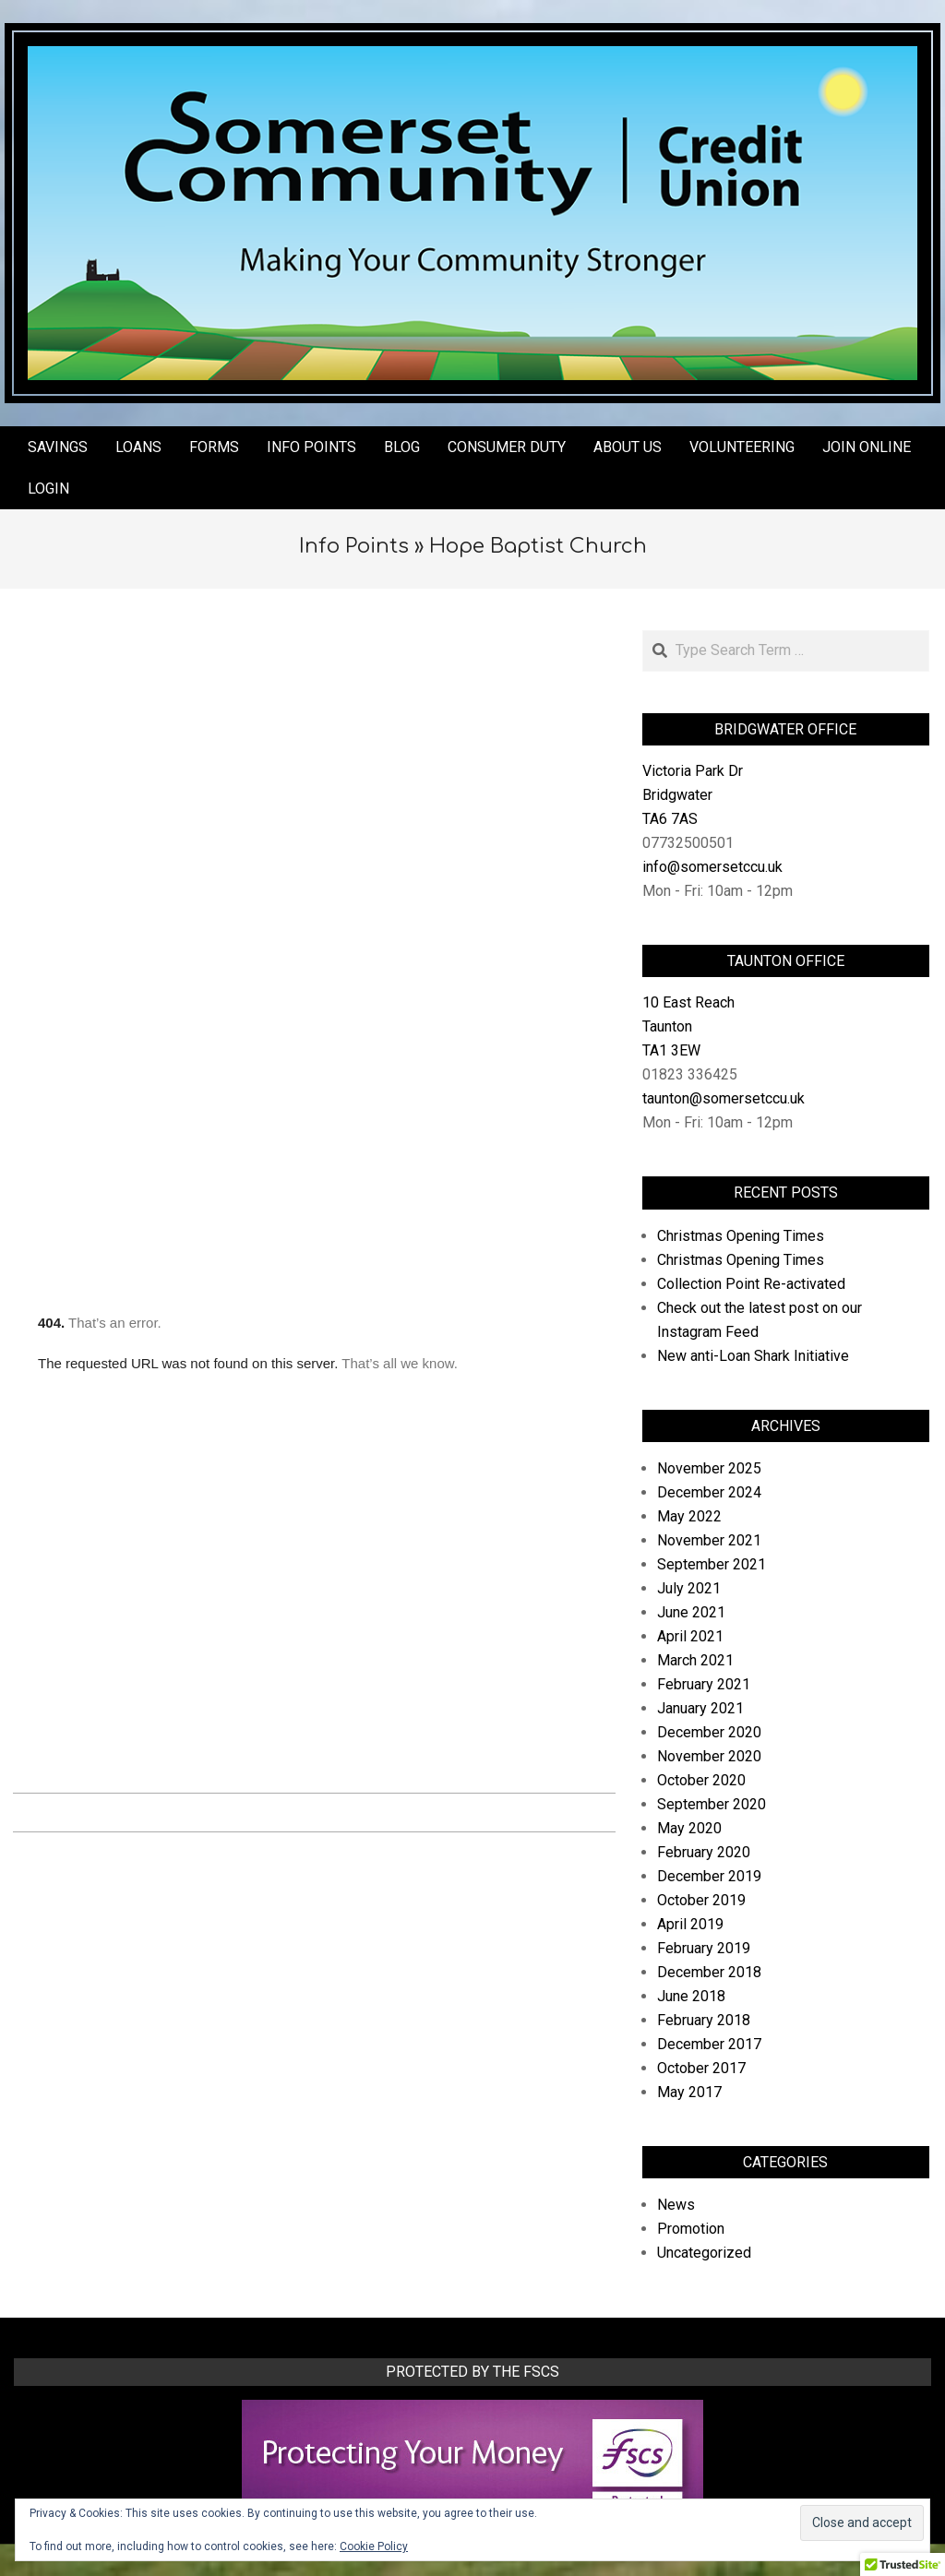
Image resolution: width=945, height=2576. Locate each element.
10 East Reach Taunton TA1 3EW (688, 1026)
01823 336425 (689, 1074)
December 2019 (709, 1876)
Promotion (690, 2228)
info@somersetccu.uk (712, 867)
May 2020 (689, 1828)
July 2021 (689, 1588)
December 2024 (709, 1492)
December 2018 (709, 1972)
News (676, 2204)
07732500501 (688, 843)
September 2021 (711, 1564)
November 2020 (709, 1756)
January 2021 (700, 1708)
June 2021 (691, 1612)
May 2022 (689, 1516)
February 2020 (703, 1852)
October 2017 (701, 2068)
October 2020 (701, 1780)
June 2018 (691, 1996)
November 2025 (709, 1468)
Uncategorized (704, 2252)
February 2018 (703, 2020)
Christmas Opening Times (740, 1236)
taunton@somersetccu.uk (723, 1098)
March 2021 (695, 1660)
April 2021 (690, 1636)
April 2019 (690, 1924)
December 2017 (709, 2044)
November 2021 (709, 1540)
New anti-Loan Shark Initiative (753, 1356)
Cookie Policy (374, 2546)
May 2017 (689, 2092)
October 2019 (701, 1900)
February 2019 (703, 1948)
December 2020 (709, 1732)
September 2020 (711, 1804)
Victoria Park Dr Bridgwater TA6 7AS (692, 795)
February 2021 (703, 1684)
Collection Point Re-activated (751, 1284)
